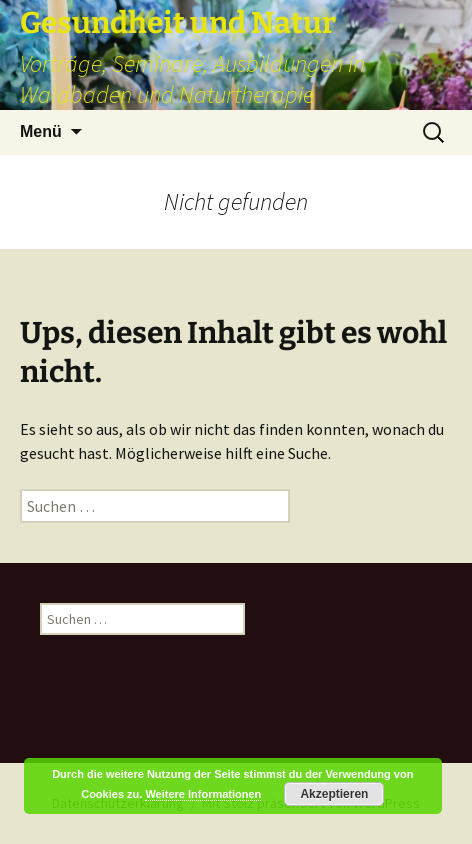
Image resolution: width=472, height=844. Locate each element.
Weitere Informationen (203, 794)
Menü (41, 131)
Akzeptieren (334, 794)
